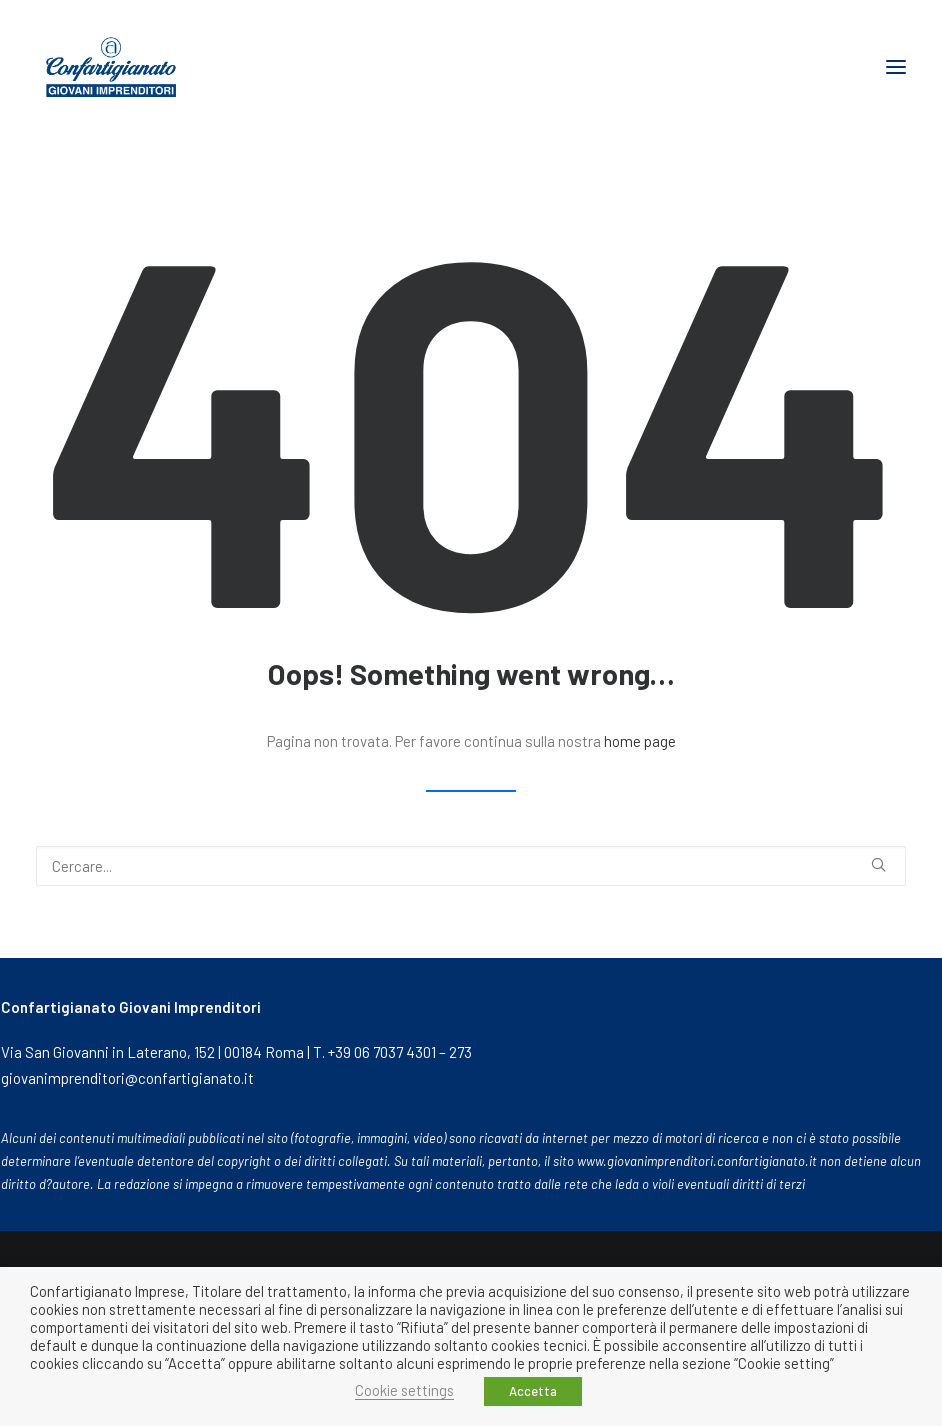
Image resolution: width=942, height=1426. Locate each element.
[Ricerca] (471, 866)
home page (640, 741)
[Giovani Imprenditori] (111, 67)
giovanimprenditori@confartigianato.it (127, 1078)
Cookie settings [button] (404, 1390)
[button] (896, 67)
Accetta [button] (533, 1391)
